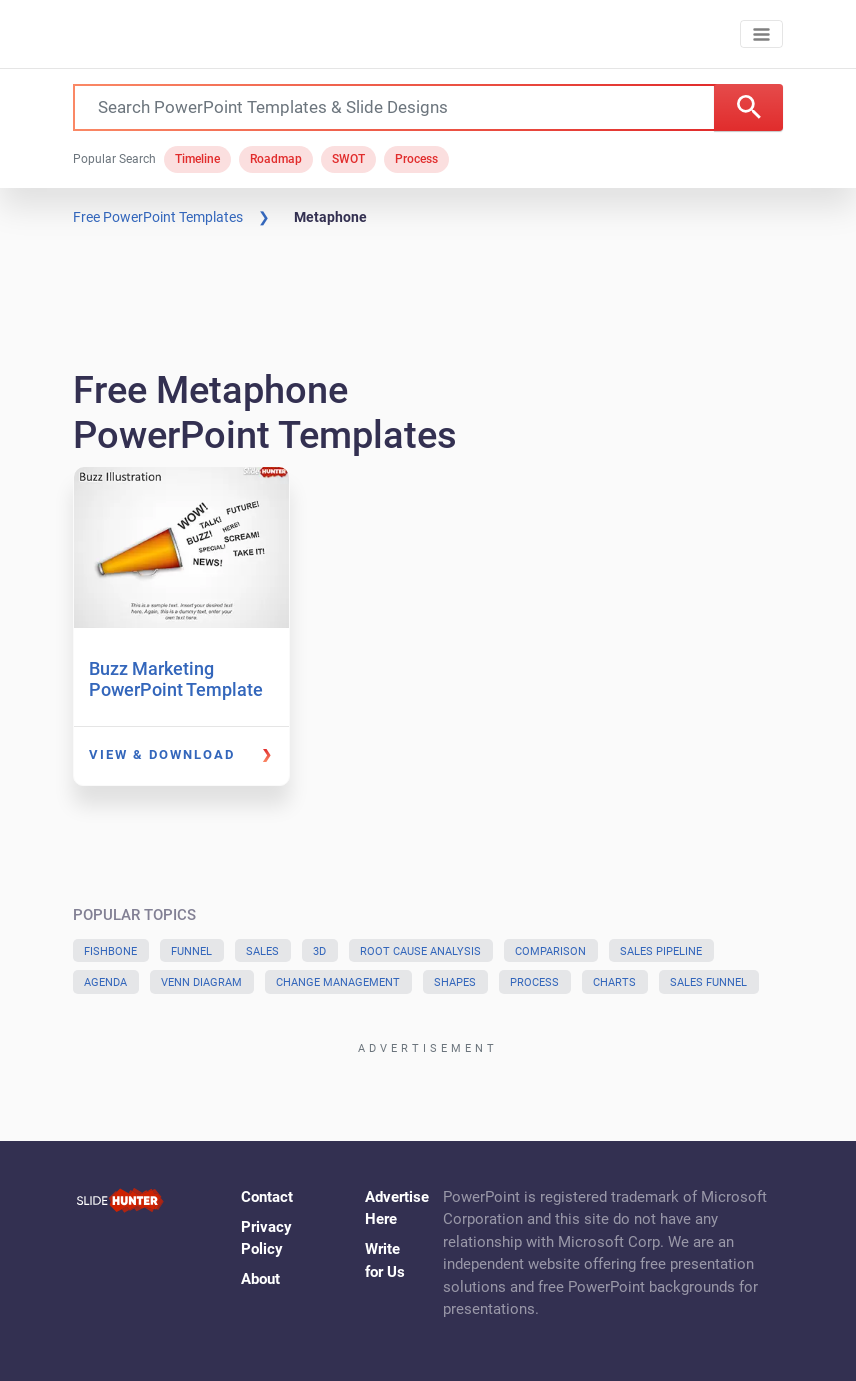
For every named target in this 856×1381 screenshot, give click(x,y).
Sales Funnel (708, 982)
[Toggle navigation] (761, 34)
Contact (267, 1197)
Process (416, 159)
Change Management (338, 982)
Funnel (191, 951)
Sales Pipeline (661, 951)
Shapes (455, 982)
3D (319, 951)
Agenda (105, 982)
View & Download (162, 754)
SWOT (348, 159)
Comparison (550, 951)
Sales (262, 951)
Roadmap (276, 159)
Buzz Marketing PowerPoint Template (176, 679)
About (260, 1279)
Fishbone (110, 951)
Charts (614, 982)
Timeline (197, 159)
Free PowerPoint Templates (158, 217)
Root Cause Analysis (420, 951)
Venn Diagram (201, 982)
